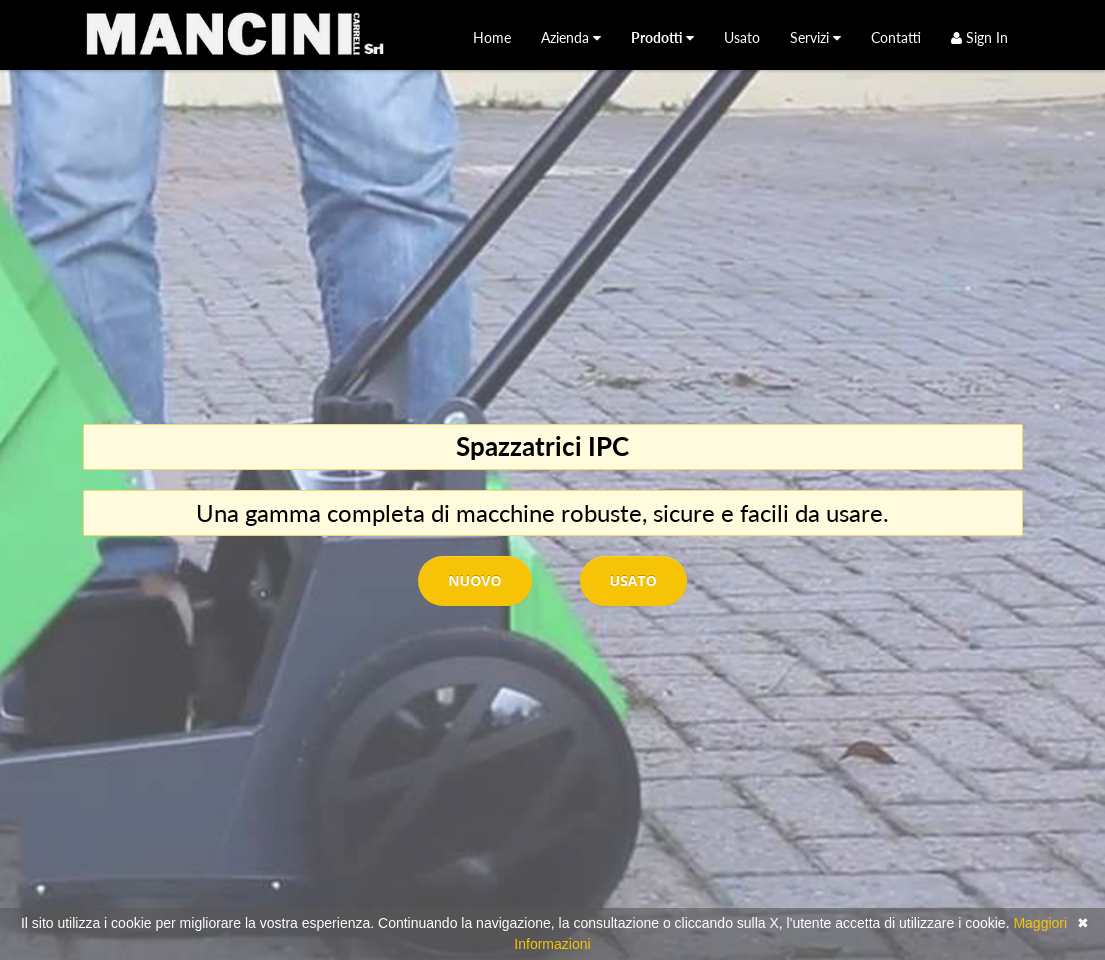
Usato (633, 580)
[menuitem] (492, 37)
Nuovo (474, 580)
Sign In (979, 37)
